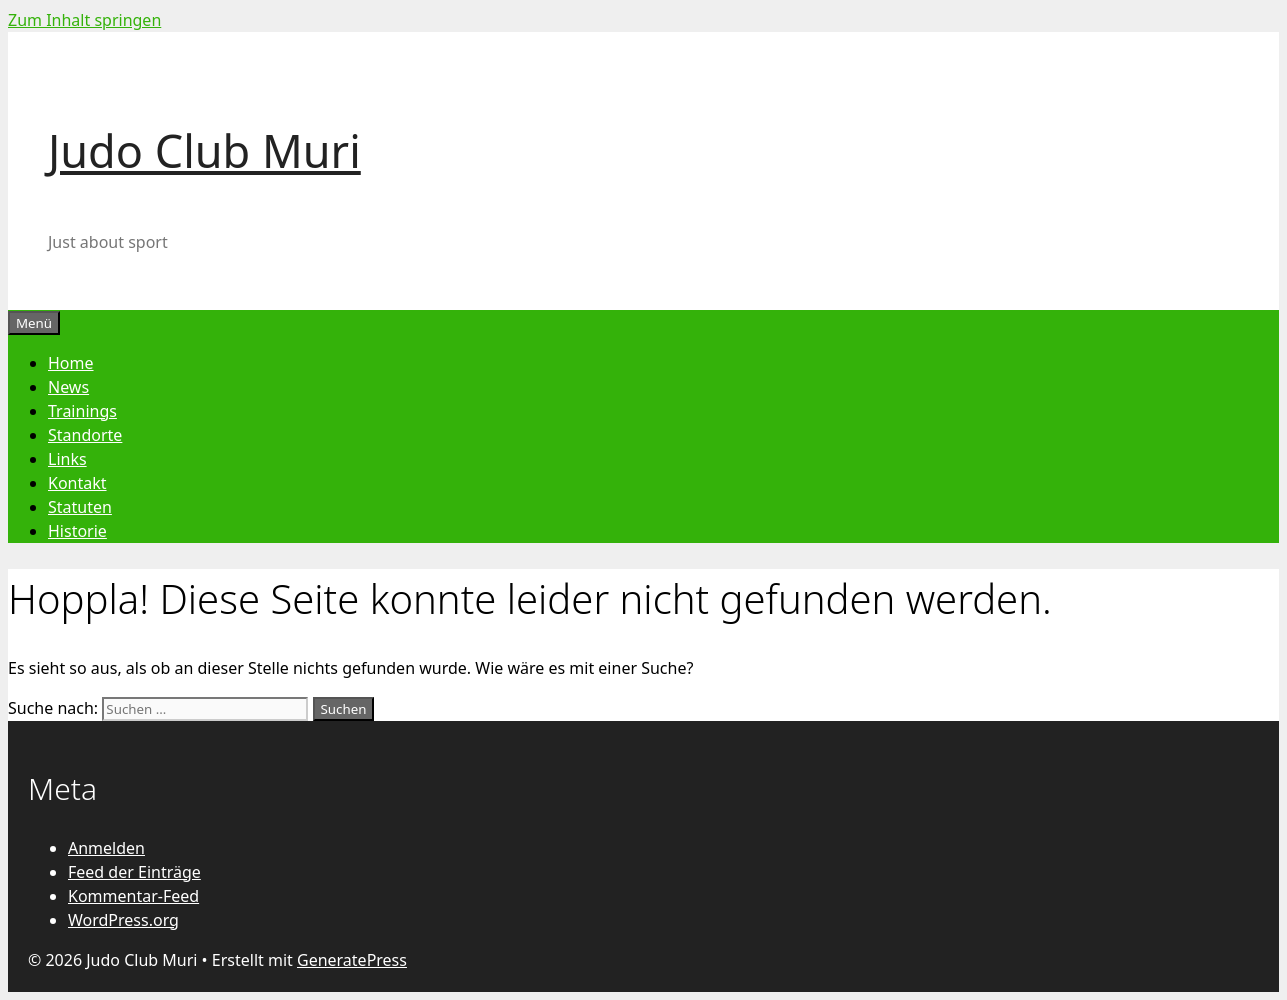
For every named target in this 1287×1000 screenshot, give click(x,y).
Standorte (85, 435)
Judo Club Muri (204, 150)
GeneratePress (352, 960)
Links (67, 459)
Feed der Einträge (134, 872)
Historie (77, 531)
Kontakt (77, 483)
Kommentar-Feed (133, 896)
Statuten (80, 507)
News (68, 387)
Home (71, 363)
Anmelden (106, 848)
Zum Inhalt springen (84, 20)
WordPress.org (123, 920)
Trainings (82, 411)
